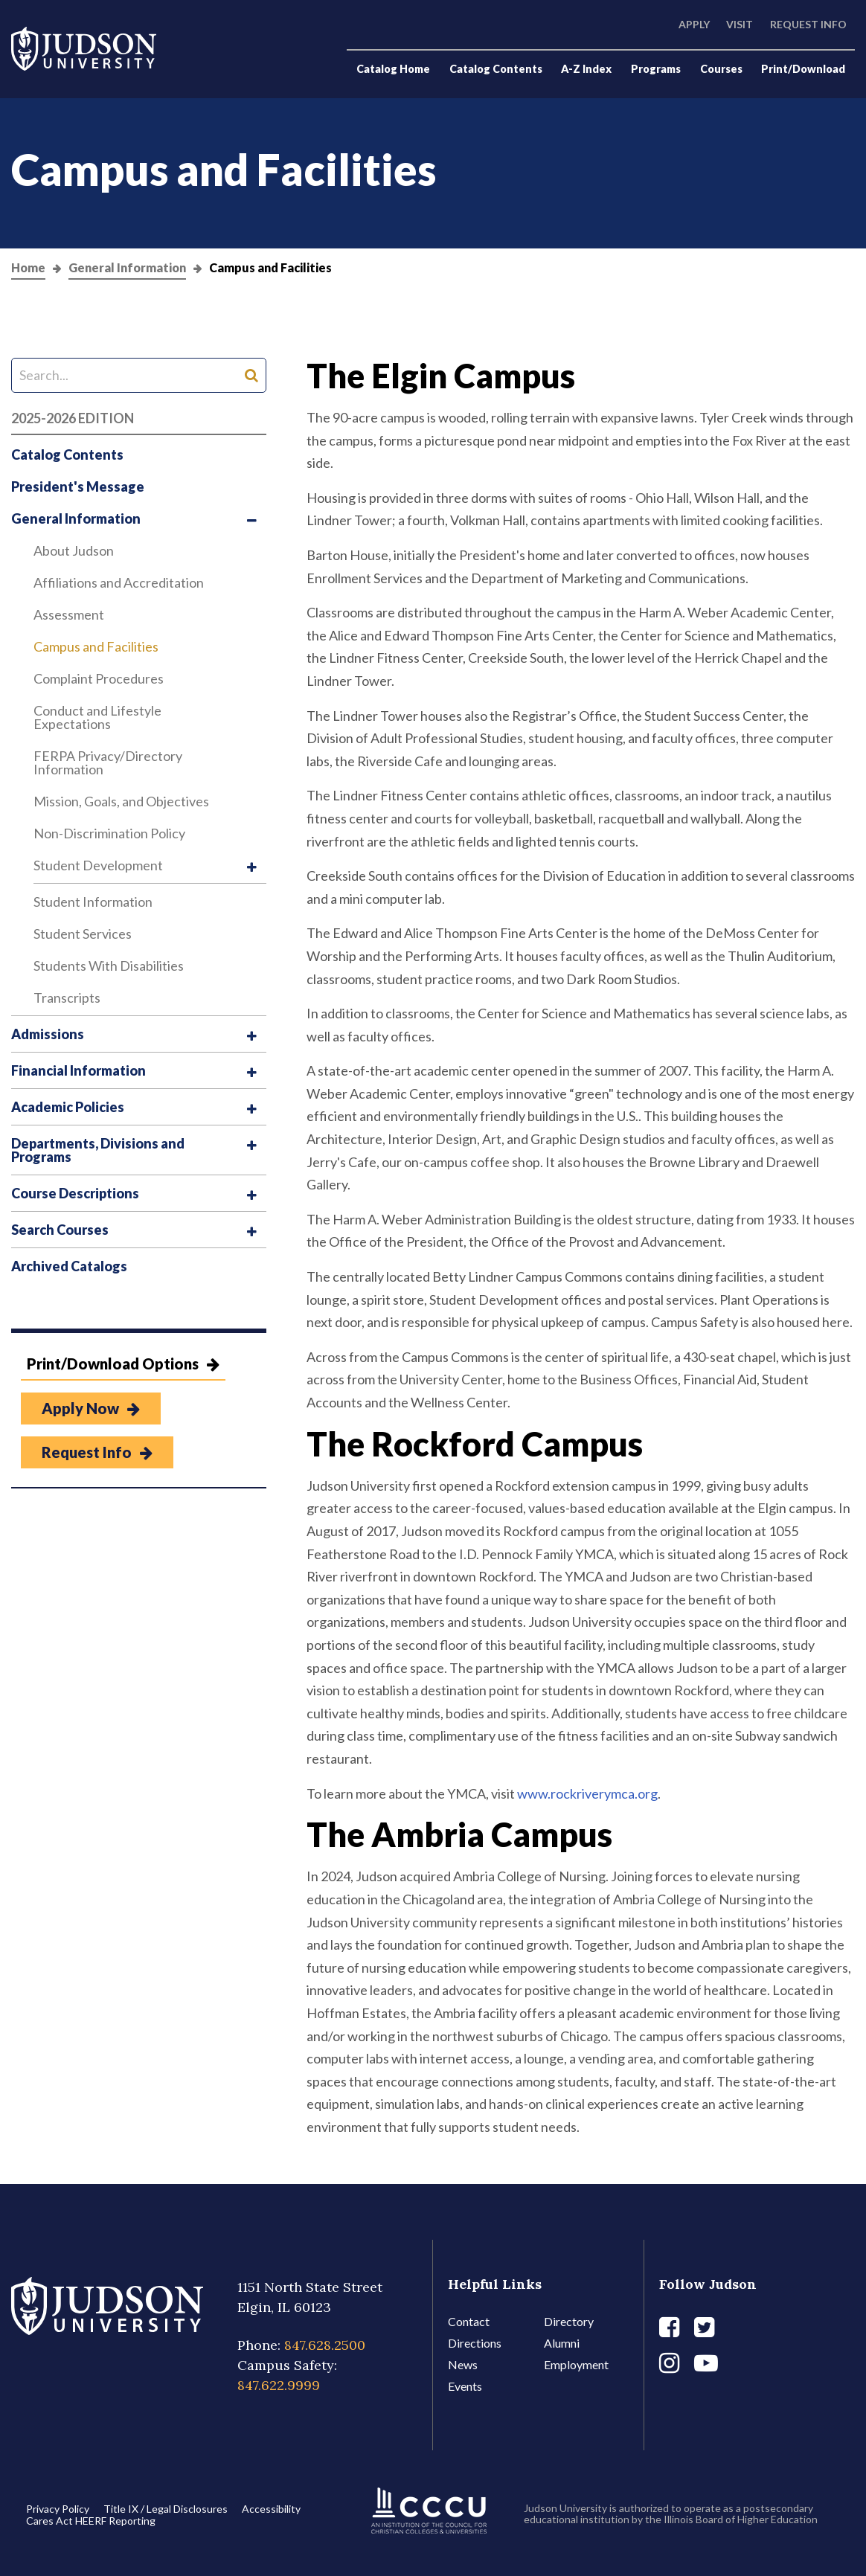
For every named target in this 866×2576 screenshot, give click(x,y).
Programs (656, 68)
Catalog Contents (495, 68)
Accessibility (271, 2508)
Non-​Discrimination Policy (109, 833)
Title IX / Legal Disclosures (165, 2508)
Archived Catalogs (69, 1266)
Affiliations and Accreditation (118, 582)
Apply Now (91, 1408)
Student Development (98, 865)
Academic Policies (67, 1107)
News (463, 2364)
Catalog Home (393, 68)
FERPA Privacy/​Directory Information (107, 762)
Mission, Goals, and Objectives (121, 801)
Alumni (562, 2343)
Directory (569, 2321)
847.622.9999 (278, 2385)
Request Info (808, 24)
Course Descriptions (75, 1193)
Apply (694, 24)
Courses (721, 68)
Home (28, 268)
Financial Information (78, 1070)
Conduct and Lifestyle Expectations (97, 717)
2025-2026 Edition (72, 418)
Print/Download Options (123, 1363)
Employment (576, 2364)
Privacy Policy (57, 2508)
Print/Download (803, 68)
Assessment (68, 614)
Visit (739, 24)
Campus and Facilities (95, 646)
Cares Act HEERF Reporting (90, 2520)
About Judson (73, 550)
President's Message (77, 486)
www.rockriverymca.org (587, 1793)
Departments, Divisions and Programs (98, 1150)
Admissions (47, 1034)
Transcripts (66, 997)
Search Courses (60, 1229)
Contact (469, 2321)
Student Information (93, 901)
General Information (127, 268)
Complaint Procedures (98, 678)
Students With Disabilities (108, 965)
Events (465, 2386)
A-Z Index (586, 68)
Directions (474, 2343)
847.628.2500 (324, 2345)
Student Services (82, 933)
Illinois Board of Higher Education (741, 2519)
